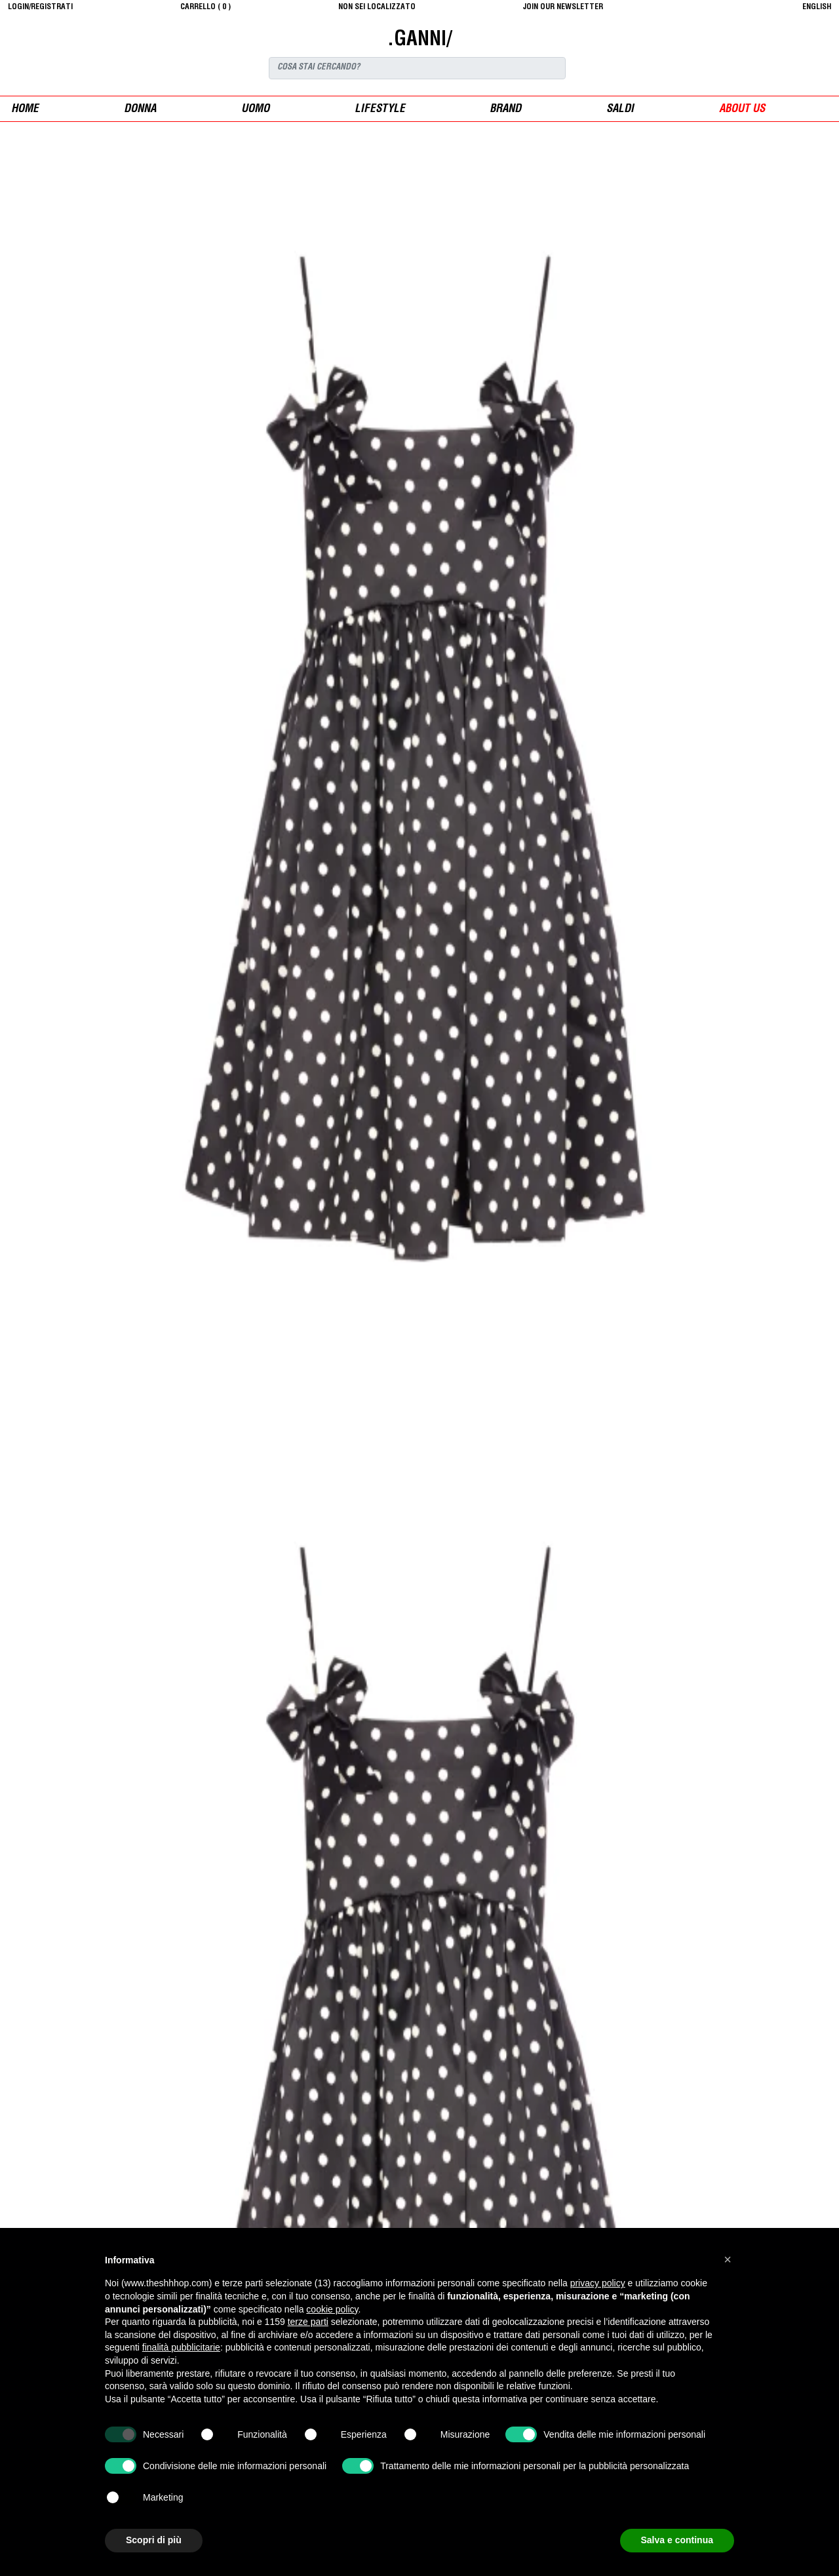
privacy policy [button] (597, 2283)
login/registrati (40, 7)
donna (140, 109)
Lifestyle (380, 109)
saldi (620, 109)
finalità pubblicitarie (181, 2347)
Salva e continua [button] (677, 2540)
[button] (727, 2259)
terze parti (308, 2321)
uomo (255, 109)
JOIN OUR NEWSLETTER (563, 7)
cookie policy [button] (332, 2309)
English (816, 7)
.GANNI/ (419, 40)
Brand (505, 109)
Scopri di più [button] (154, 2540)
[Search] (417, 68)
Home (25, 109)
